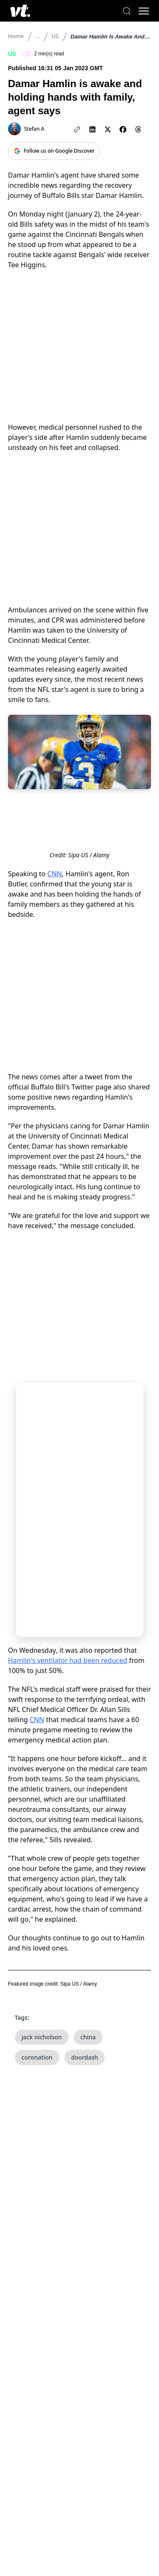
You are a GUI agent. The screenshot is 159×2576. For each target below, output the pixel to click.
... (38, 36)
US (55, 36)
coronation (37, 2057)
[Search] (127, 11)
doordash (84, 2057)
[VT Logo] (20, 11)
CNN (54, 873)
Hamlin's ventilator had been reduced (67, 1660)
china (88, 2037)
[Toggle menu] (144, 11)
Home (16, 36)
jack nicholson (42, 2037)
